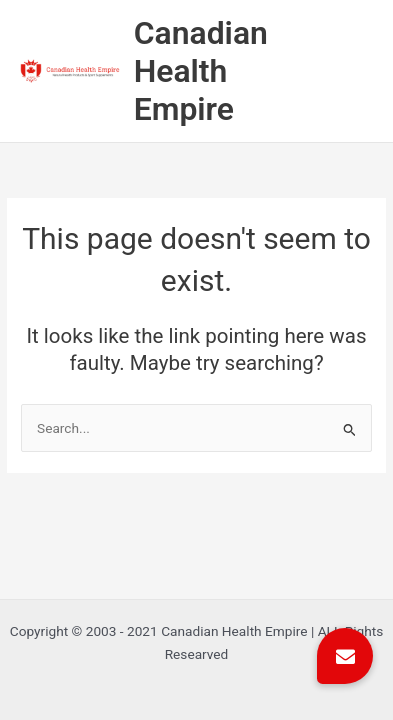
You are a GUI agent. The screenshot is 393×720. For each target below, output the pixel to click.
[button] (345, 656)
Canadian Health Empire (201, 71)
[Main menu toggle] (363, 71)
